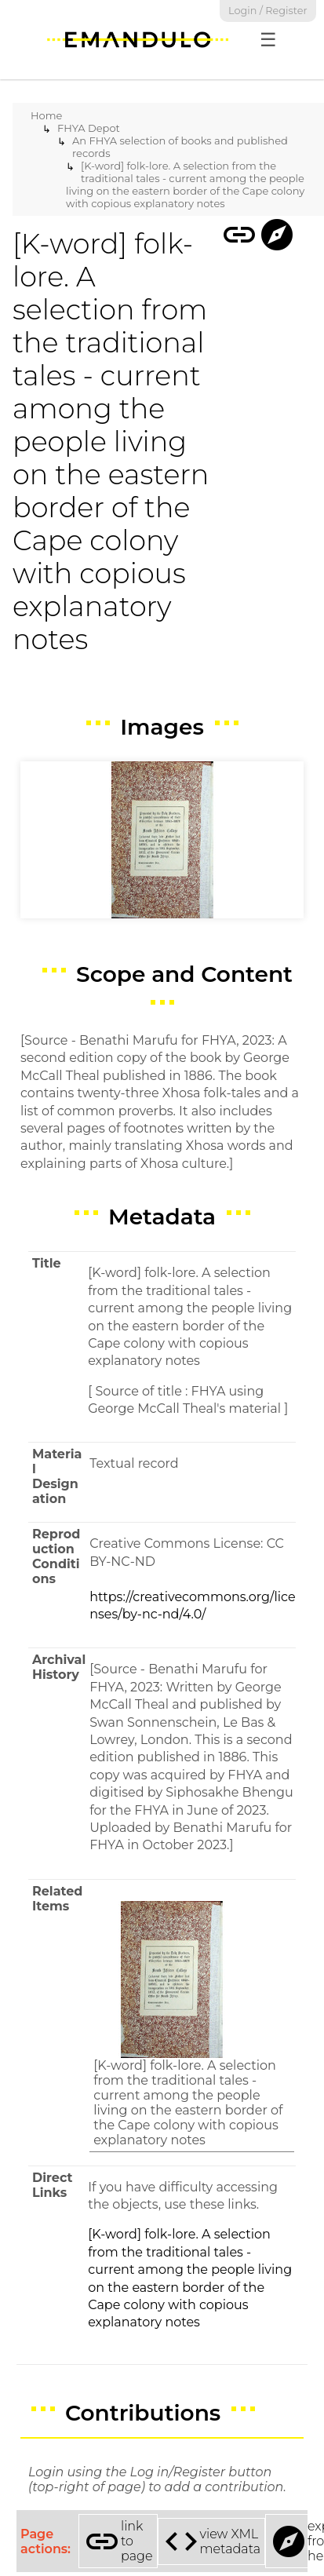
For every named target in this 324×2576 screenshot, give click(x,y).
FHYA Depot (88, 128)
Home (46, 115)
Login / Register (268, 10)
